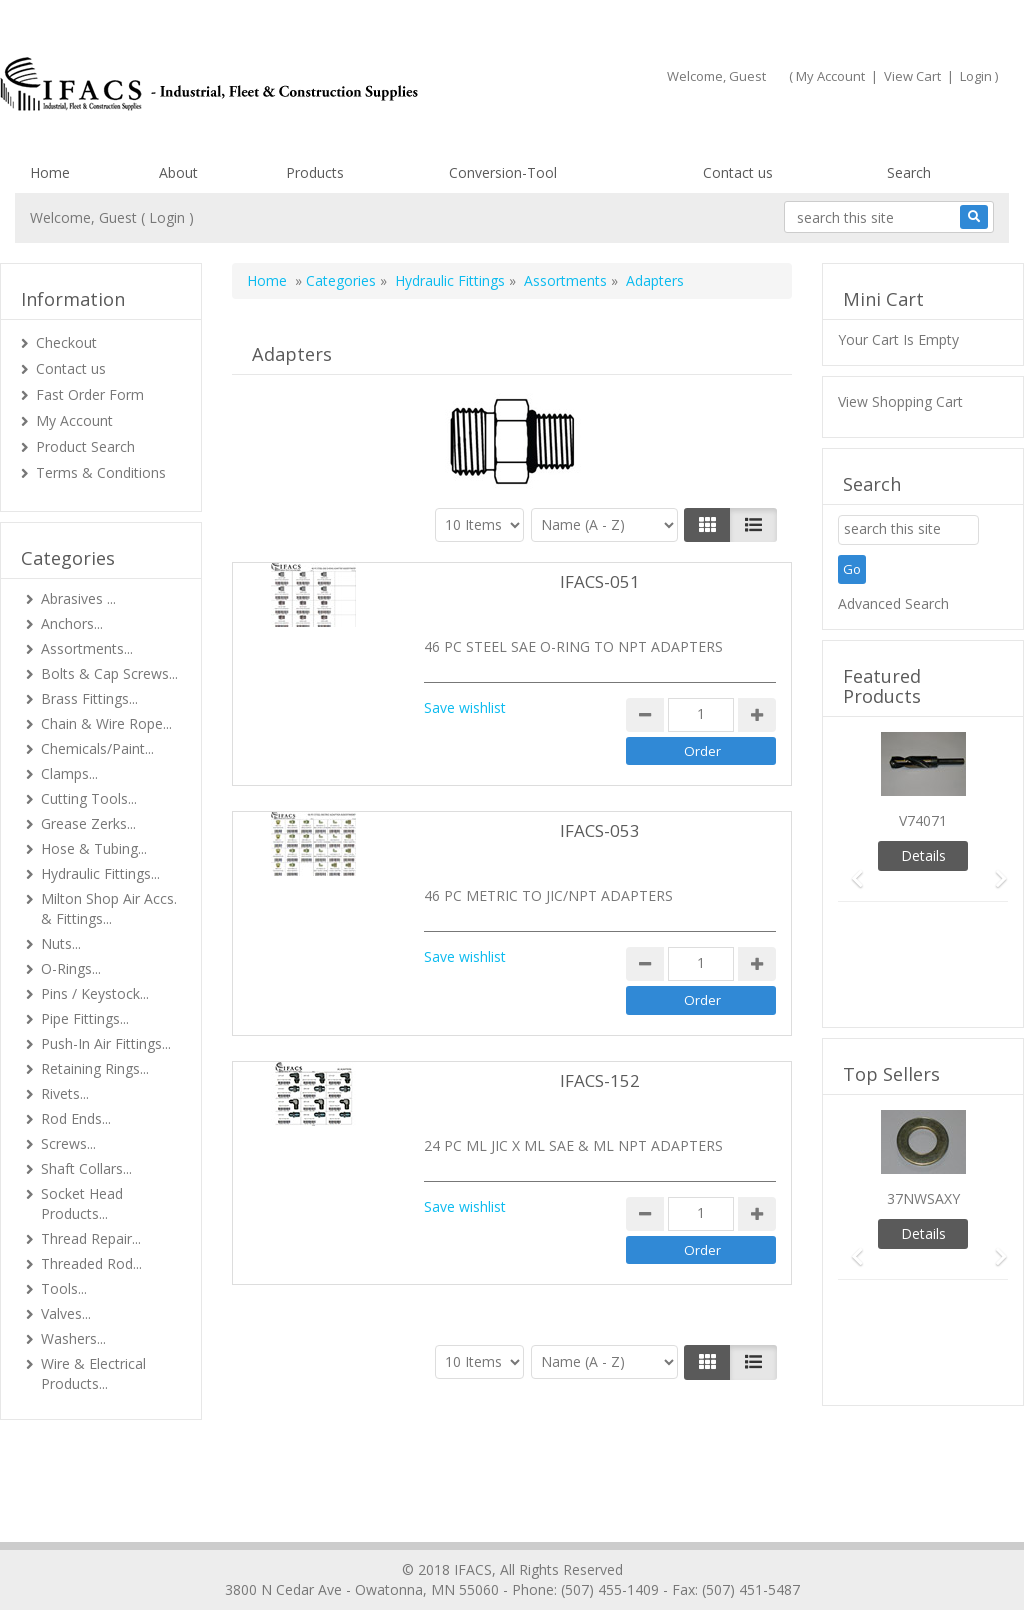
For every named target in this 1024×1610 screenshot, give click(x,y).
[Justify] (753, 525)
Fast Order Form (90, 394)
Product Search (85, 446)
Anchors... (72, 623)
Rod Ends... (76, 1118)
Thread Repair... (91, 1238)
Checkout (66, 342)
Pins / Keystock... (95, 993)
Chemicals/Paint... (97, 748)
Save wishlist (465, 707)
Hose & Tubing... (94, 848)
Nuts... (61, 943)
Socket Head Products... (82, 1203)
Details (923, 855)
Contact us (738, 172)
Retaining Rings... (95, 1068)
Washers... (73, 1338)
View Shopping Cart (900, 401)
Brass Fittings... (89, 698)
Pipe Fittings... (85, 1018)
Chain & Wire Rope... (106, 723)
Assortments (565, 280)
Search (909, 172)
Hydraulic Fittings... (100, 873)
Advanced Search (893, 603)
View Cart (912, 76)
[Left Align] (707, 525)
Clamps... (69, 773)
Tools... (64, 1288)
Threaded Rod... (91, 1263)
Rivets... (65, 1093)
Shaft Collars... (86, 1168)
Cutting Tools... (89, 798)
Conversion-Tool (503, 172)
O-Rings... (71, 968)
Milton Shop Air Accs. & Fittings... (109, 908)
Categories (341, 280)
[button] (850, 869)
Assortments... (87, 648)
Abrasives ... (78, 598)
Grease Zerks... (88, 823)
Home (50, 172)
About (178, 172)
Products (315, 172)
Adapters (655, 280)
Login (976, 76)
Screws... (68, 1143)
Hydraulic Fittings (450, 280)
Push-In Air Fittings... (106, 1043)
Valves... (66, 1313)
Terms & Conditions (101, 472)
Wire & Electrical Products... (93, 1373)
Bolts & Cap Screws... (109, 673)
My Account (830, 76)
